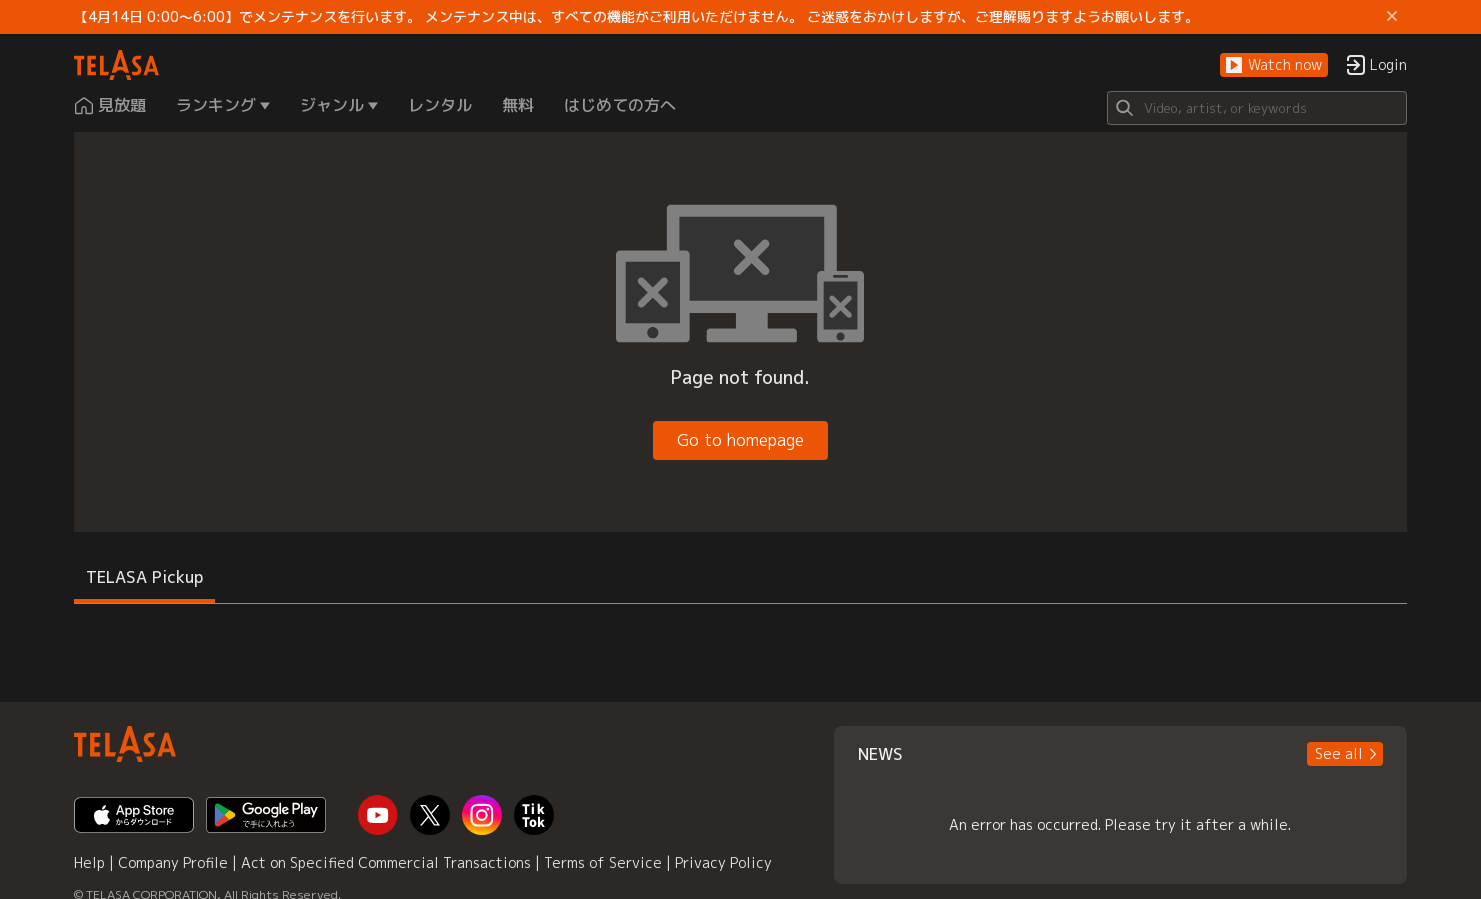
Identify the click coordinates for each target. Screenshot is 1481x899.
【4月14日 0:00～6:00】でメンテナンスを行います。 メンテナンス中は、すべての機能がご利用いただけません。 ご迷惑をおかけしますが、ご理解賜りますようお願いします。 (636, 17)
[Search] (1257, 108)
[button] (1274, 65)
